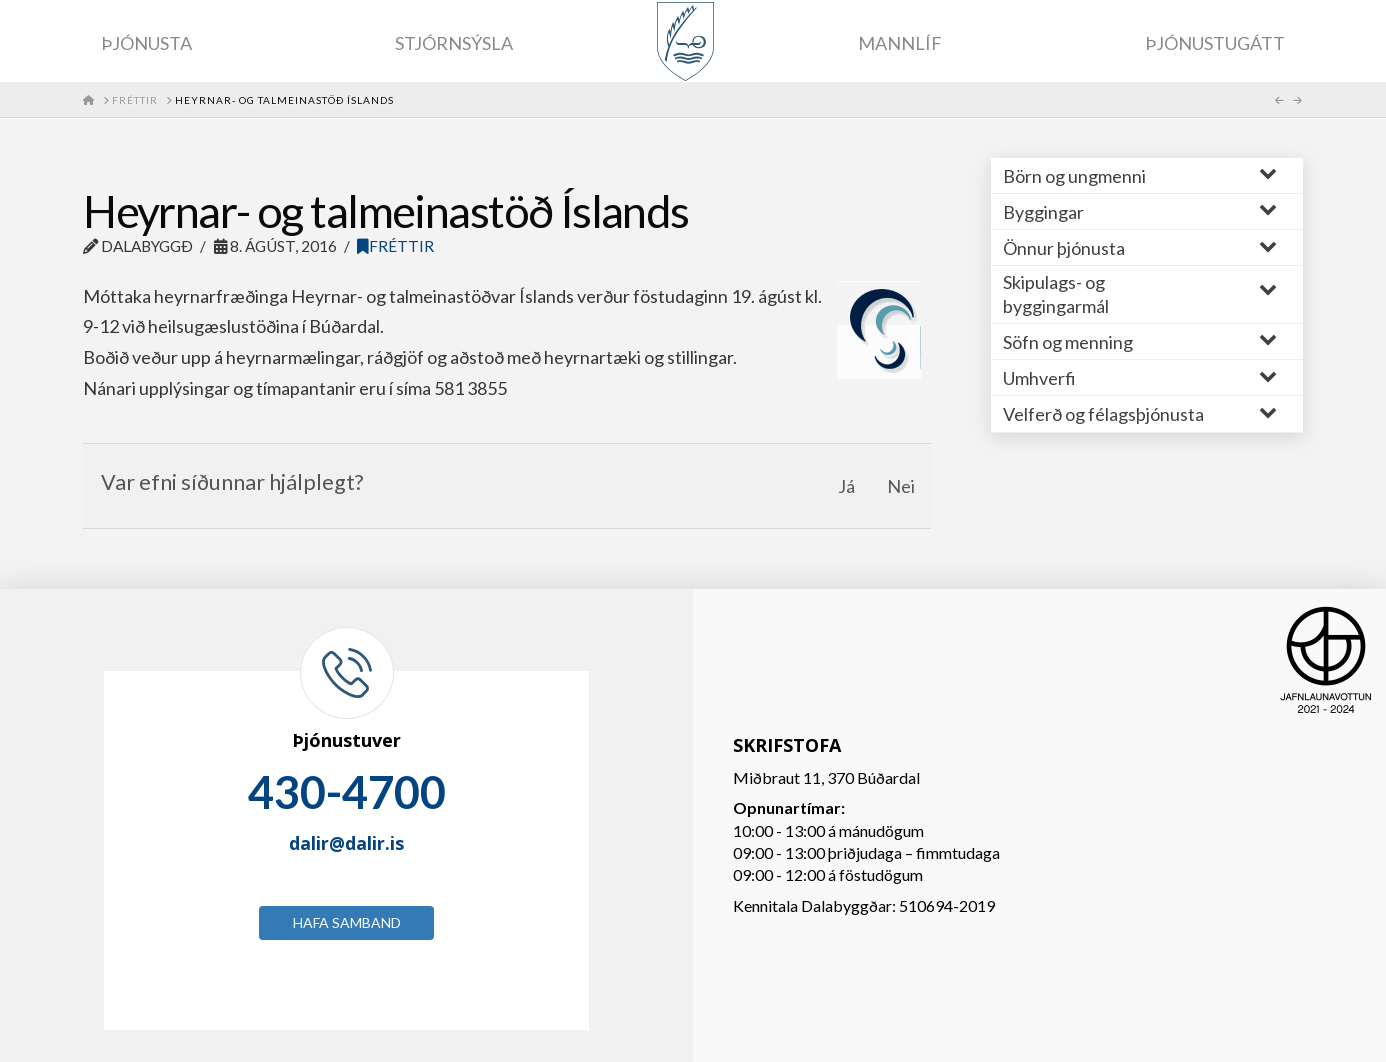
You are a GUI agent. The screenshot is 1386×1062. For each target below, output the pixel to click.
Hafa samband (347, 922)
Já (846, 486)
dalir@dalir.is (346, 843)
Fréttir (395, 246)
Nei (901, 486)
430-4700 (347, 792)
